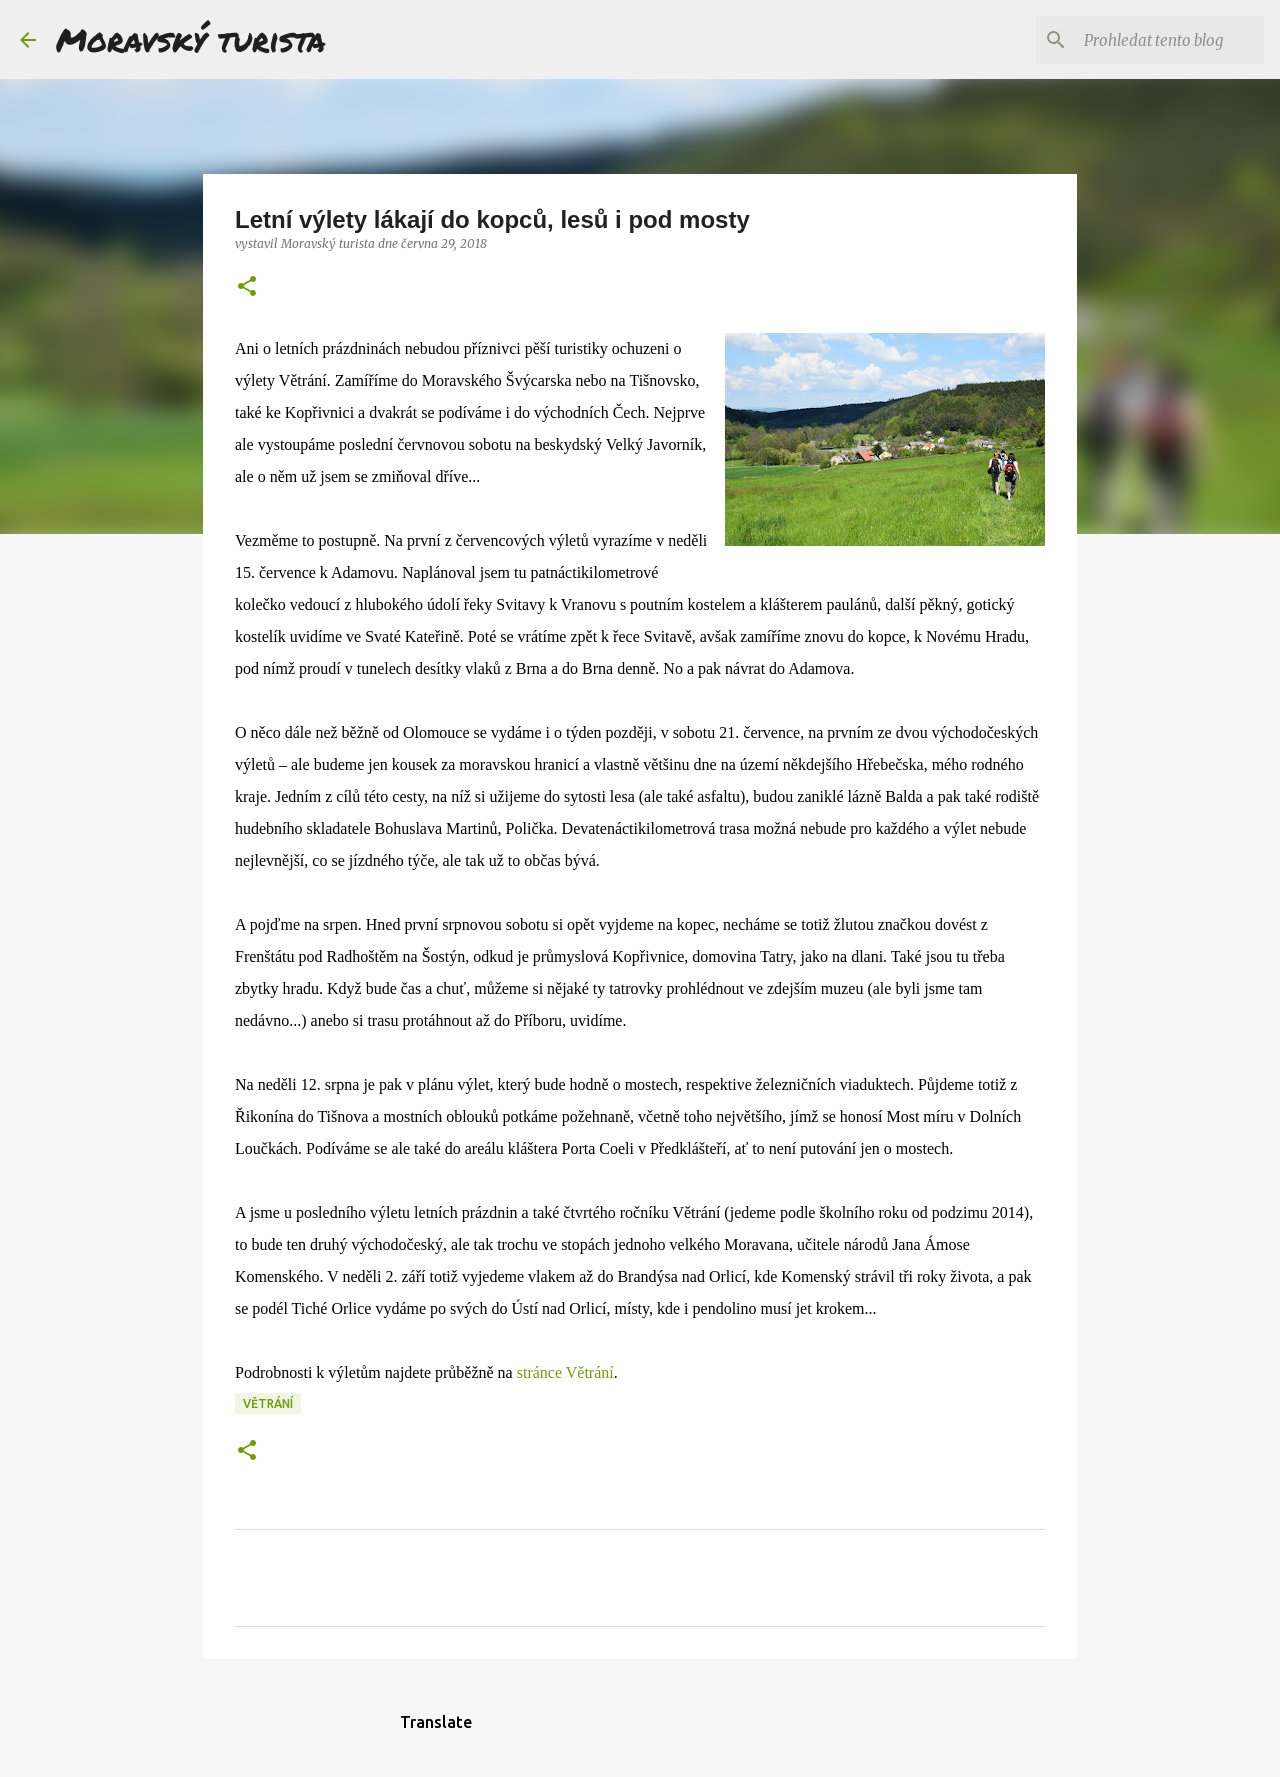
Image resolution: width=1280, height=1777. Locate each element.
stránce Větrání (565, 1372)
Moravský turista (191, 39)
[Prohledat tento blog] (1159, 40)
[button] (247, 287)
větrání (268, 1403)
